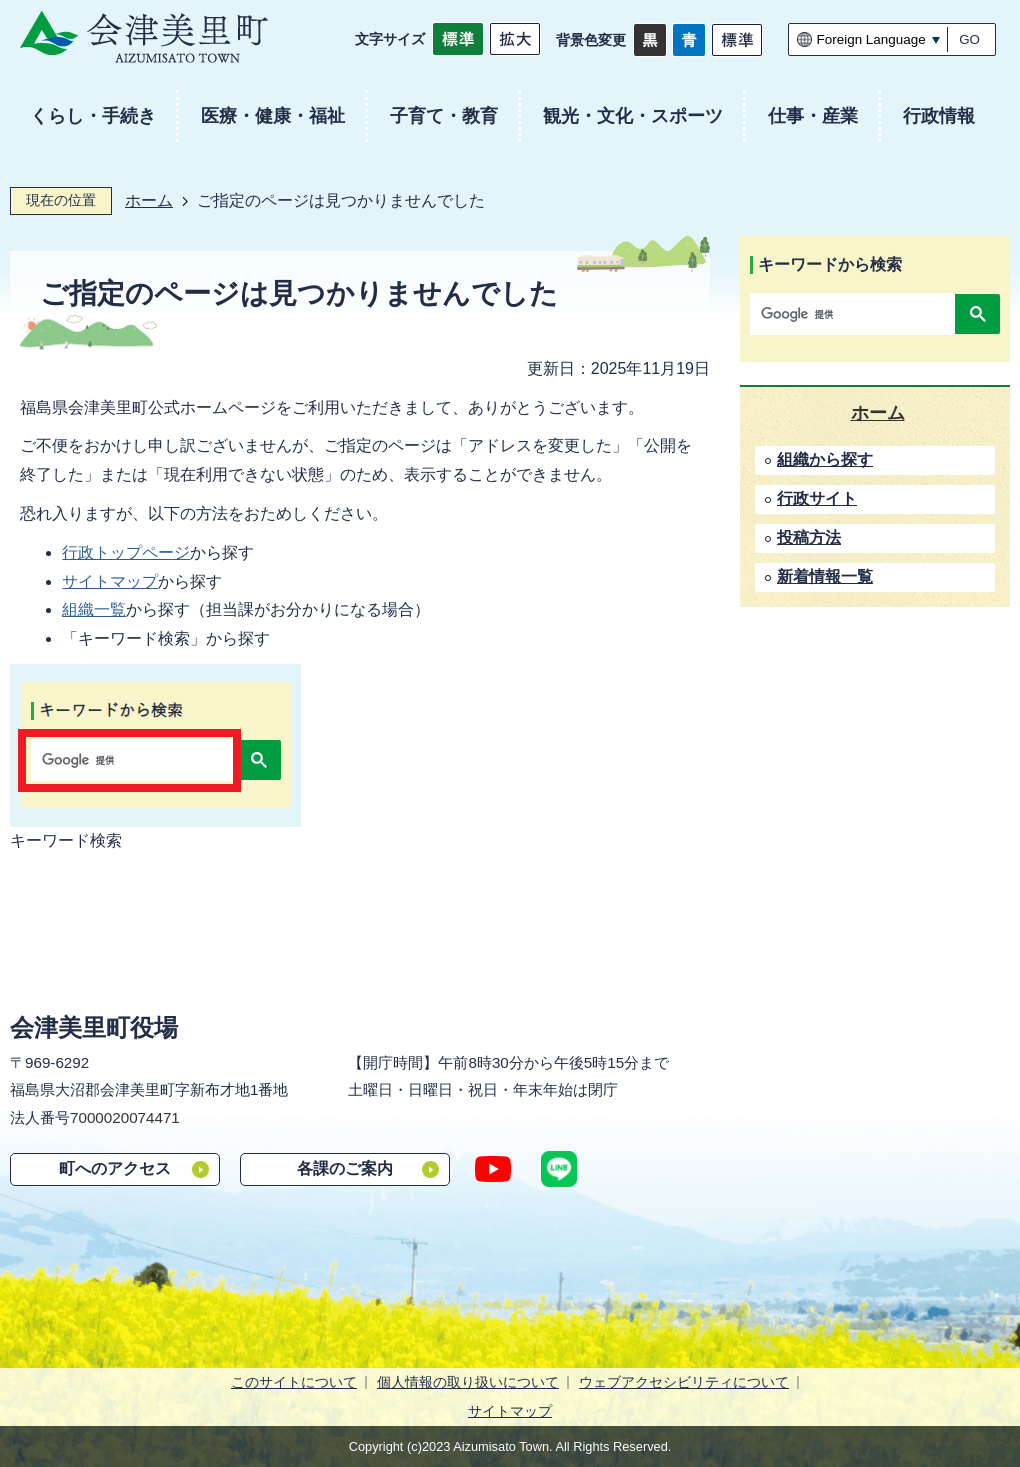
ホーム (149, 200)
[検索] (857, 314)
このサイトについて (294, 1382)
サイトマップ (110, 581)
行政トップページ (126, 552)
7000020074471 (125, 1117)
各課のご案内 (345, 1168)
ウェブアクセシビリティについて (684, 1382)
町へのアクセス (115, 1168)
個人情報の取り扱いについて (468, 1382)
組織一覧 (94, 609)
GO (969, 39)
